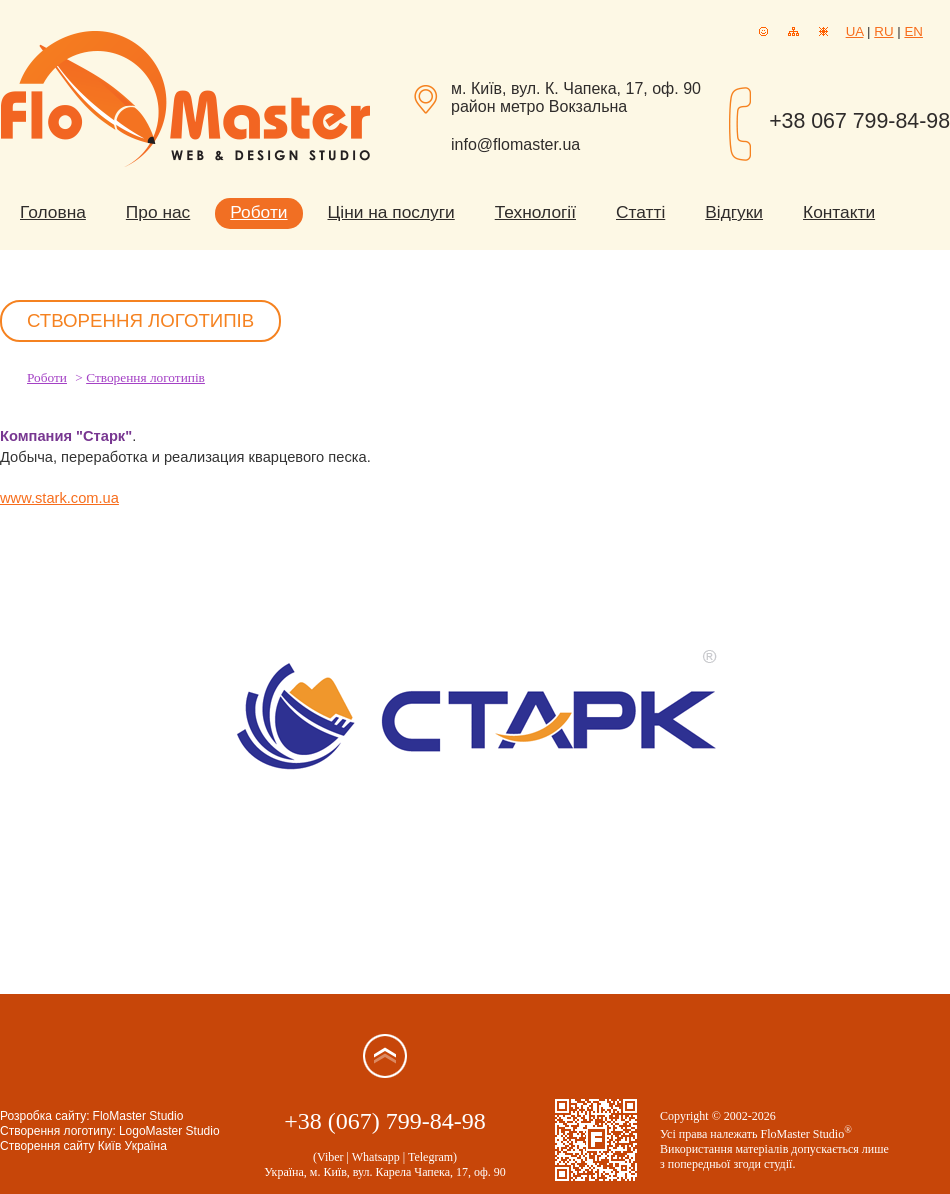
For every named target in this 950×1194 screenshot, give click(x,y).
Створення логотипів (145, 377)
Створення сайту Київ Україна (83, 1146)
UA (855, 31)
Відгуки (734, 212)
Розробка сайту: (45, 1116)
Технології (535, 212)
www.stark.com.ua (59, 498)
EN (913, 31)
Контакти (839, 212)
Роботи (258, 212)
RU (883, 31)
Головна (53, 212)
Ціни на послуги (391, 212)
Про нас (158, 212)
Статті (640, 212)
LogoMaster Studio (169, 1131)
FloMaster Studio (138, 1116)
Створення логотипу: (58, 1131)
